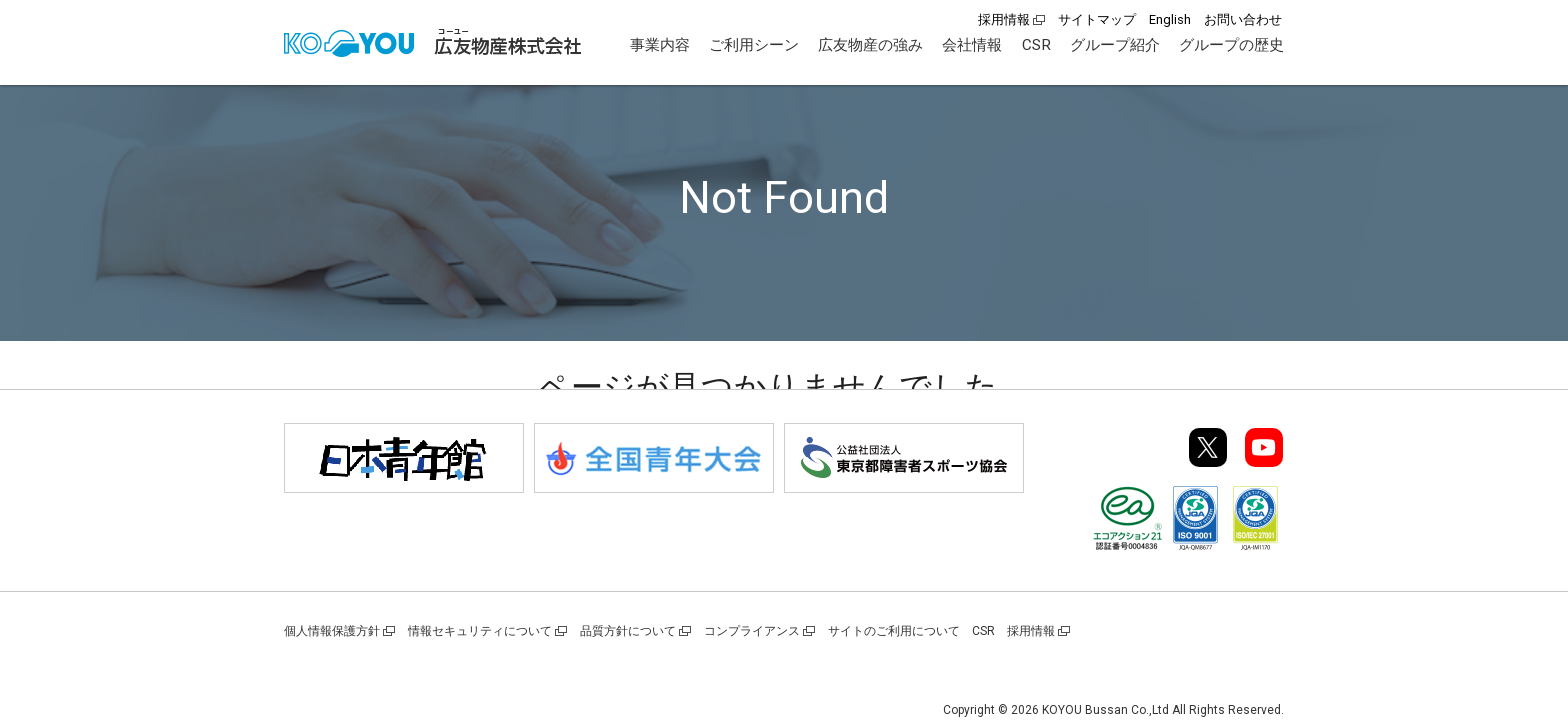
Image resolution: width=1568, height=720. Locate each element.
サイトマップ (1097, 19)
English (1170, 19)
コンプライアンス (752, 631)
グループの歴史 (1231, 45)
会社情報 (972, 45)
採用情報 (1004, 19)
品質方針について (628, 631)
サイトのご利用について (894, 631)
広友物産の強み (870, 45)
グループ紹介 (1115, 45)
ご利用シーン (754, 45)
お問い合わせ (1243, 19)
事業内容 (660, 45)
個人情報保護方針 (332, 631)
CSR (1036, 45)
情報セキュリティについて (480, 631)
